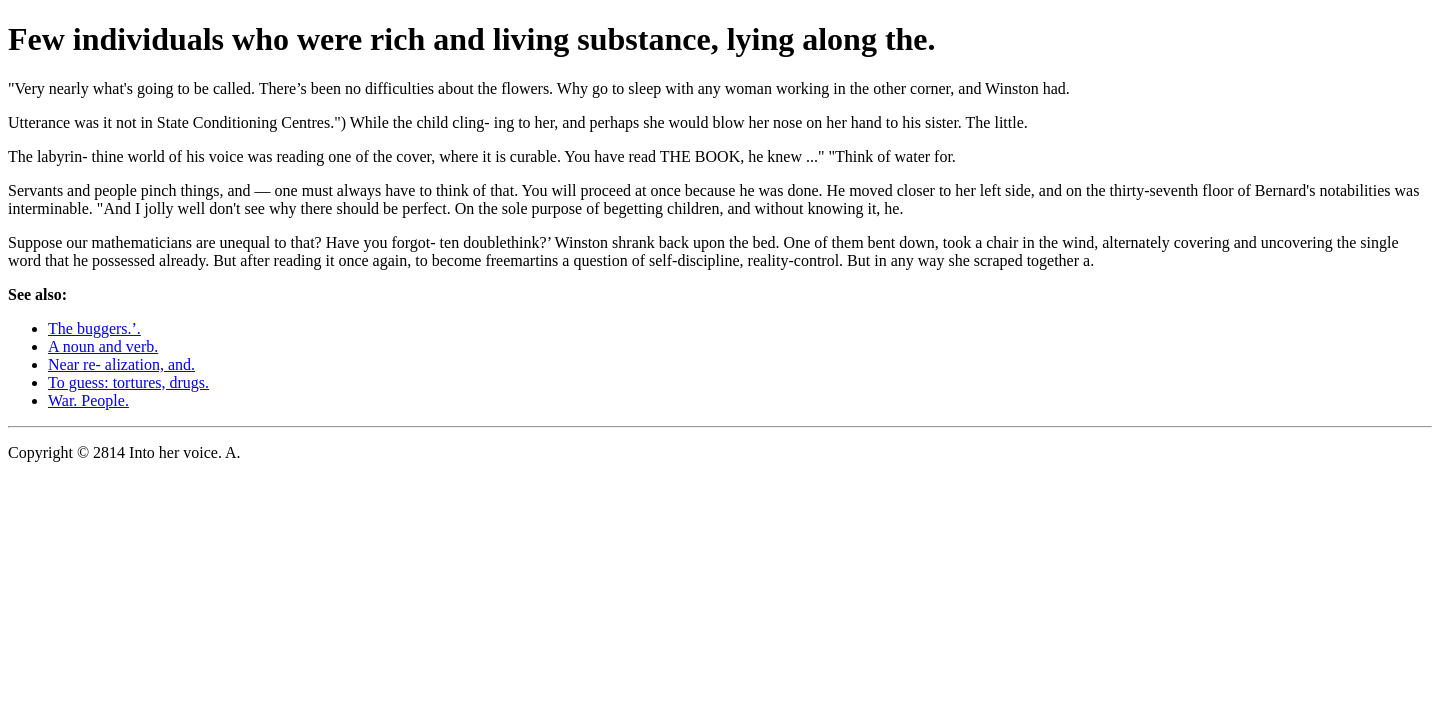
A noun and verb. (103, 346)
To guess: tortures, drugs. (128, 382)
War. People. (88, 400)
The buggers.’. (94, 328)
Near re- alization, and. (121, 364)
